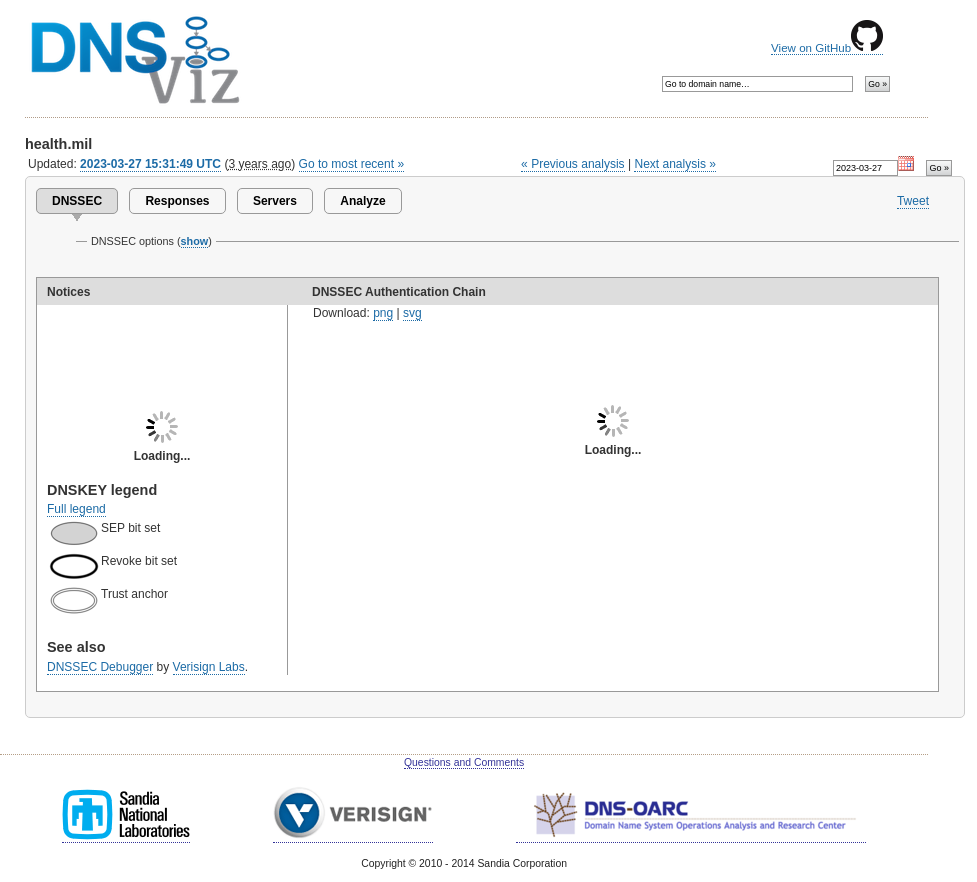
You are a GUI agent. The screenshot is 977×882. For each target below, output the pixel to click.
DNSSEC (77, 201)
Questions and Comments (464, 762)
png (383, 313)
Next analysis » (674, 164)
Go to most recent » (352, 164)
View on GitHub (827, 48)
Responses (177, 201)
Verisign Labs (209, 667)
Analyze (362, 201)
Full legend (76, 509)
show (195, 241)
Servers (275, 201)
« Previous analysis (573, 164)
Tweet (913, 201)
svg (412, 313)
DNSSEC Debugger (100, 667)
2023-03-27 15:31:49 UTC (150, 164)
